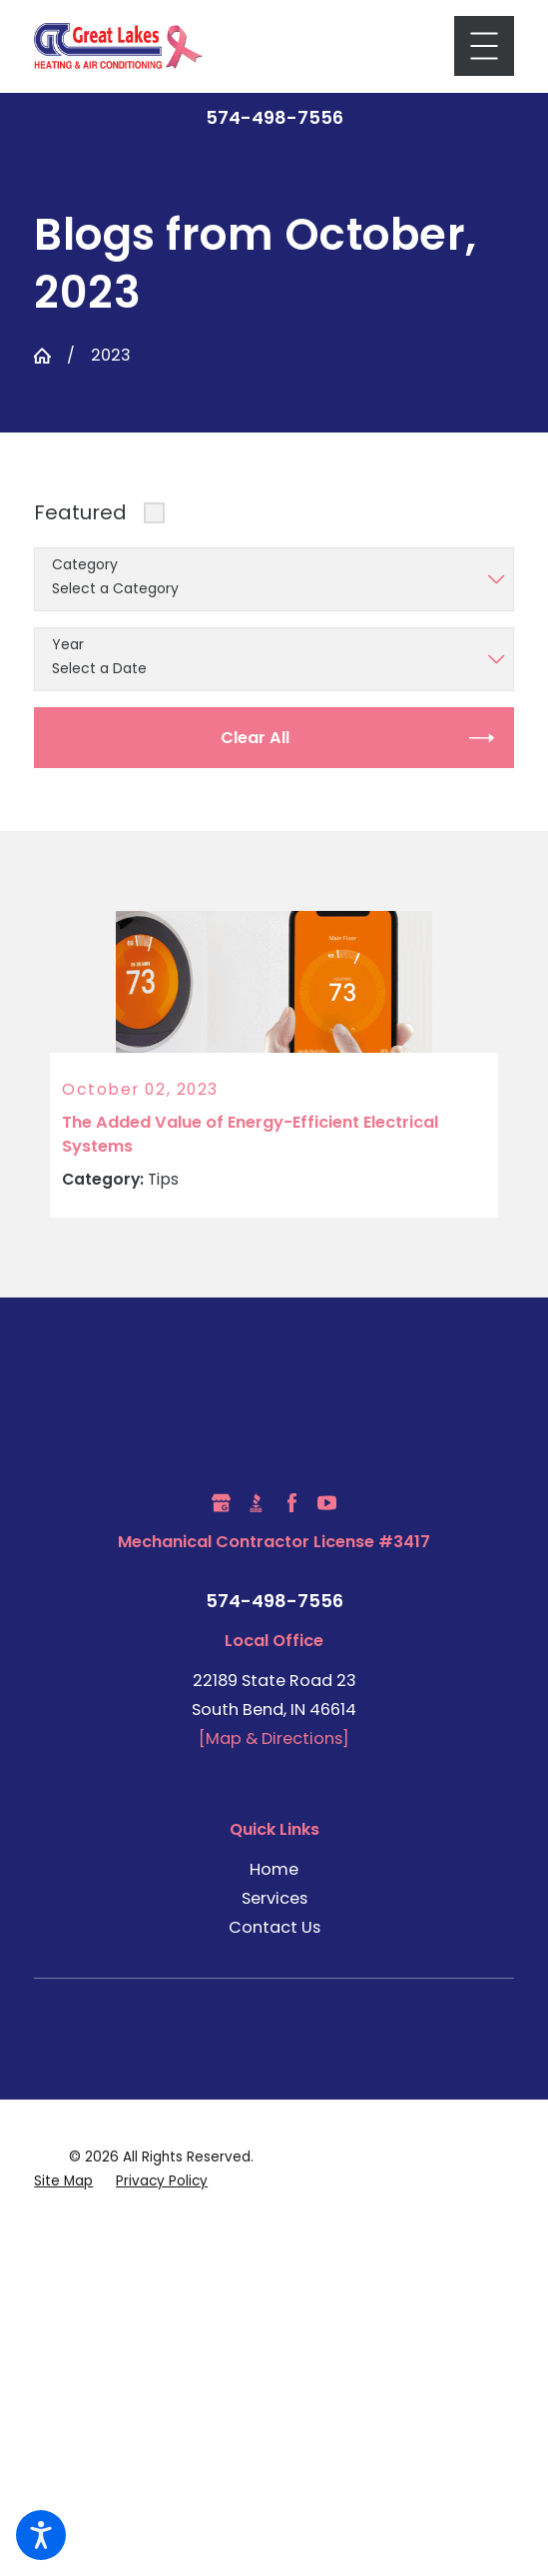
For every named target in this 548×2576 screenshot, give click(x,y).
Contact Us (274, 1927)
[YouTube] (326, 1502)
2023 (111, 355)
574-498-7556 (274, 118)
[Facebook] (291, 1502)
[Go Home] (42, 356)
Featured (80, 512)
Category (85, 564)
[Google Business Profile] (221, 1502)
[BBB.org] (256, 1502)
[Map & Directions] (274, 1739)
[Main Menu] (484, 46)
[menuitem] (273, 1869)
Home (274, 1869)
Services (274, 1898)
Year (68, 644)
